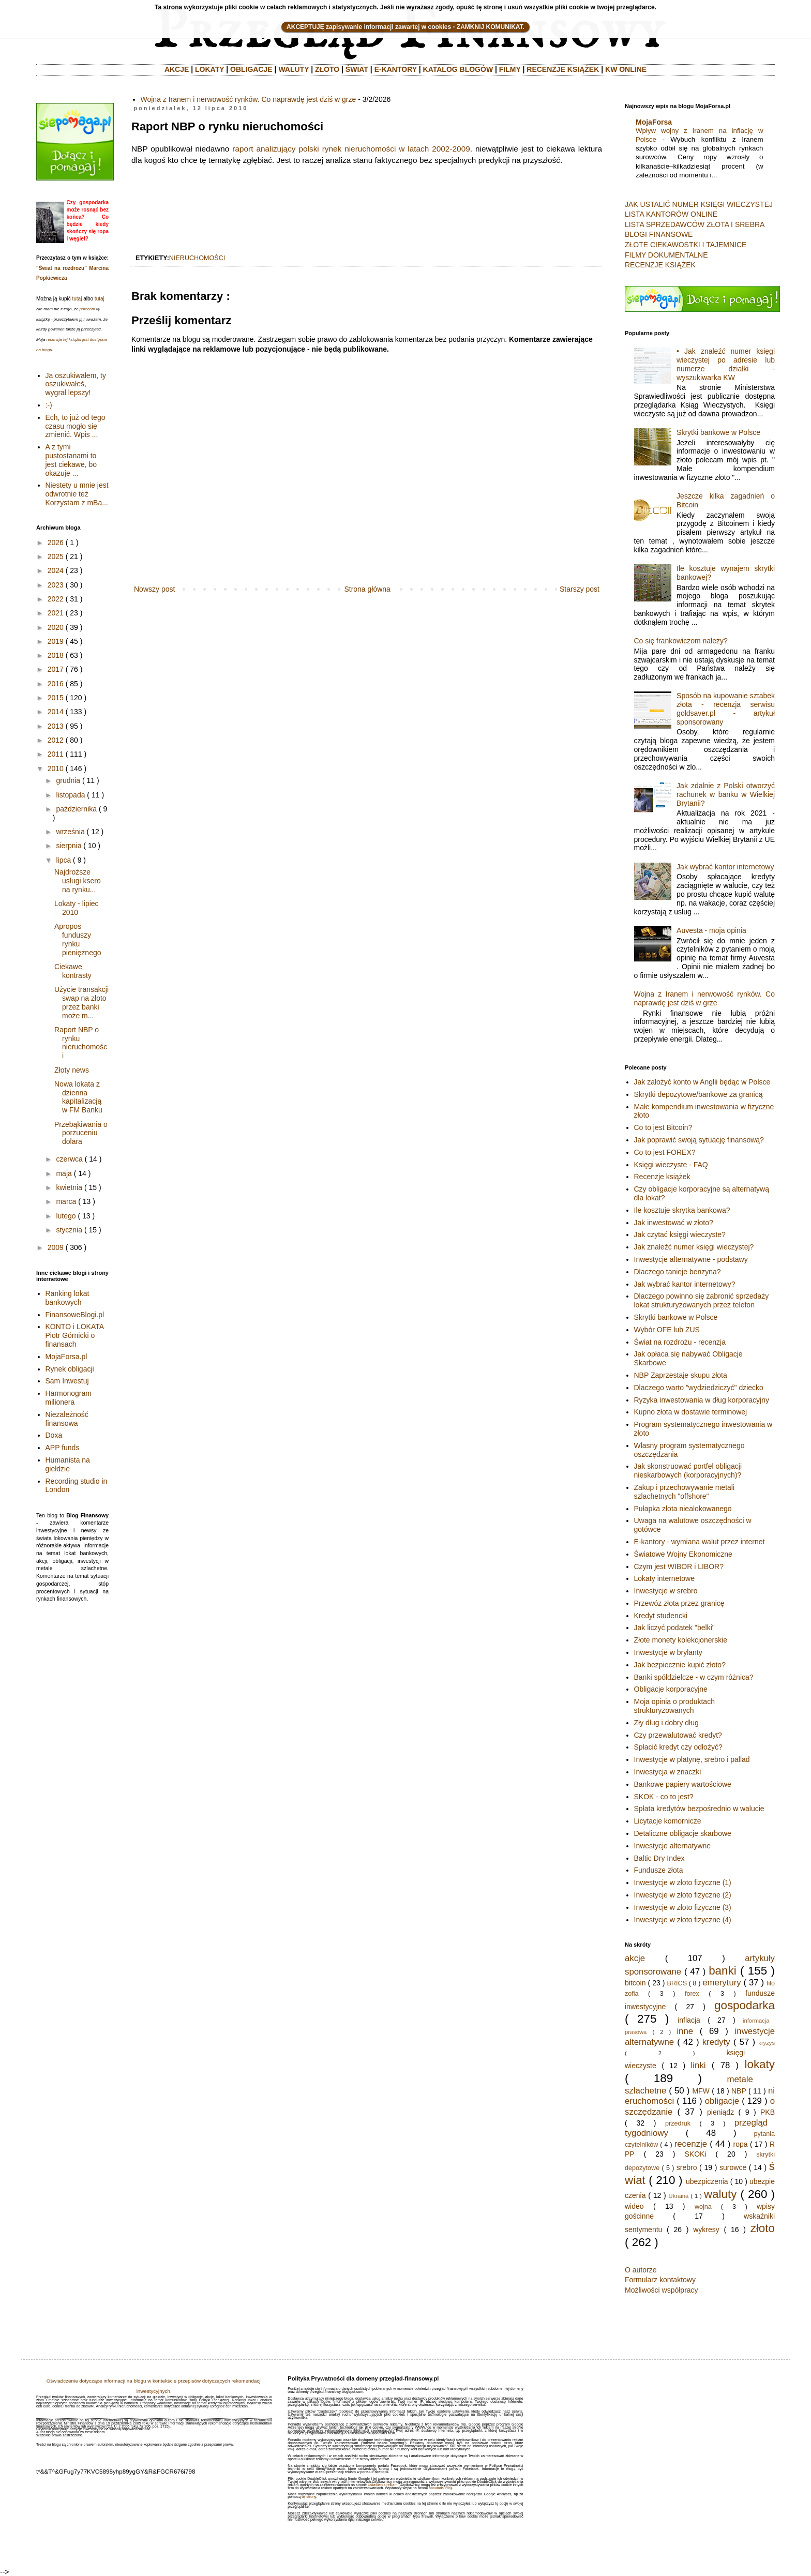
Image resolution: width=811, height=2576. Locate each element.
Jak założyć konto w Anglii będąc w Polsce (702, 1082)
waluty (720, 2194)
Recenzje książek (662, 1176)
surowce (732, 2167)
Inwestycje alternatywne (672, 1846)
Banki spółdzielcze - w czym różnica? (694, 1677)
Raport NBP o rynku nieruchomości (80, 1043)
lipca (63, 860)
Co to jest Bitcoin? (663, 1127)
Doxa (54, 1435)
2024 (56, 570)
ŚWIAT (357, 69)
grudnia (68, 780)
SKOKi (695, 2154)
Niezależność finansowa (67, 1418)
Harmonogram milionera (69, 1397)
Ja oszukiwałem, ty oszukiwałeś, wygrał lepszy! (76, 384)
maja (63, 1173)
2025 (56, 556)
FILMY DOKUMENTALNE (666, 255)
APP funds (63, 1447)
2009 (56, 1247)
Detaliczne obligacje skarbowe (682, 1833)
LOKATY (209, 69)
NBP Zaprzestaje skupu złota (680, 1375)
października (76, 809)
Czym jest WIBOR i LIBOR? (679, 1566)
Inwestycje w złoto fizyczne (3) (682, 1907)
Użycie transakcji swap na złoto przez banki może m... (81, 1002)
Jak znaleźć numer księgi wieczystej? (694, 1247)
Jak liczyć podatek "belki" (674, 1627)
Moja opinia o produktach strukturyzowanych (674, 1705)
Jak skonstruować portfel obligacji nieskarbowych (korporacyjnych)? (688, 1470)
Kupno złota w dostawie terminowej (690, 1412)
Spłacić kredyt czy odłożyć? (678, 1747)
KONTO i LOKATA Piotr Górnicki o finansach (75, 1335)
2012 (56, 740)
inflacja (689, 2020)
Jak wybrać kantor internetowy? (684, 1284)
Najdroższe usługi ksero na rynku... (77, 881)
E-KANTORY (395, 69)
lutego (66, 1216)
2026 (56, 542)
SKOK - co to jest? (664, 1796)
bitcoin (635, 1983)
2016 (56, 684)
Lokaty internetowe (664, 1578)
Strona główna (367, 589)
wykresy (706, 2229)
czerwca (69, 1159)
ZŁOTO (327, 69)
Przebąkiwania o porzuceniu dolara (81, 1133)
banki (723, 1970)
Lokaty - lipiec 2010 (76, 907)
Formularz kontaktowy (660, 2280)
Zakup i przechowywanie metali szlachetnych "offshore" (684, 1491)
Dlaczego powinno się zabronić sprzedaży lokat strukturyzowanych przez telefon (701, 1300)
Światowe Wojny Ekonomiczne (683, 1554)
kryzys (766, 2043)
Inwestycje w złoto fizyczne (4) (682, 1920)
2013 (56, 726)
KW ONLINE (626, 69)
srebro (687, 2167)
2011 (56, 754)
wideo (634, 2206)
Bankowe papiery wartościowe (682, 1784)
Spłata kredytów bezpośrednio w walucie (699, 1808)
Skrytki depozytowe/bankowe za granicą (698, 1094)
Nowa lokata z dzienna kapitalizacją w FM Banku (78, 1097)
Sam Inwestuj (67, 1381)
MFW (700, 2091)
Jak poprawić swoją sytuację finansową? (699, 1140)
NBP (738, 2091)
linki (698, 2065)
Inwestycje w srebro (666, 1591)
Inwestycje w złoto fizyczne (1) (682, 1882)
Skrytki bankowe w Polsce (718, 432)
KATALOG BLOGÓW (458, 69)
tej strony (309, 2496)
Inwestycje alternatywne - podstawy (691, 1259)
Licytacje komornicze (667, 1821)
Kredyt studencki (661, 1615)
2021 (56, 613)
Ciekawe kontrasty (73, 971)
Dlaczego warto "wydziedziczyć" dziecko (698, 1387)
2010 (56, 768)
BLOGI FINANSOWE (659, 234)
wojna (703, 2206)
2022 (56, 599)
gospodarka (744, 2005)
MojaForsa (654, 122)
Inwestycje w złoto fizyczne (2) (682, 1895)
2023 (56, 585)
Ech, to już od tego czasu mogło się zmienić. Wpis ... (76, 426)
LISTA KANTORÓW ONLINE (671, 214)
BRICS (677, 1983)
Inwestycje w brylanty (668, 1652)
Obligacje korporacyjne (671, 1689)
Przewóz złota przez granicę (679, 1603)
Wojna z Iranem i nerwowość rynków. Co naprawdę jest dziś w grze (248, 99)
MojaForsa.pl (66, 1356)
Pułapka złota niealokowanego (683, 1508)
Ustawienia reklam (382, 2485)
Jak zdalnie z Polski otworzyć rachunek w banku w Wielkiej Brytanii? (726, 794)
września (70, 831)
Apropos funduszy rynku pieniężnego (77, 939)
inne (685, 2031)
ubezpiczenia (707, 2181)
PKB (767, 2112)
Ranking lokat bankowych (67, 1297)
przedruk (677, 2123)
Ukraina (679, 2196)
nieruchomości (197, 258)
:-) (49, 405)
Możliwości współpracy (661, 2290)
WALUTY (293, 69)
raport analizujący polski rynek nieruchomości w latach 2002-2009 (351, 148)
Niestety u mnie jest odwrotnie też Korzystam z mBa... (77, 494)
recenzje (690, 2144)
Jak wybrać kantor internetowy (725, 867)
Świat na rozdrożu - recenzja (680, 1342)
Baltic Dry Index (659, 1858)
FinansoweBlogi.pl (75, 1314)
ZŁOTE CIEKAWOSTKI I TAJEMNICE (685, 244)
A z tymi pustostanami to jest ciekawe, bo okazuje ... (71, 460)
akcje (635, 1958)
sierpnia (68, 845)
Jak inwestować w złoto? (673, 1222)
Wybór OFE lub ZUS (667, 1329)
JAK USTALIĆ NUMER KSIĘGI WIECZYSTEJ (699, 204)
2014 (56, 711)
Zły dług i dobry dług (666, 1723)
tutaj (77, 299)
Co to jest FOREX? (665, 1152)
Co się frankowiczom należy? (681, 641)
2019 (56, 641)
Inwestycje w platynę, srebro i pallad (692, 1759)
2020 (56, 627)
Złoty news (71, 1070)
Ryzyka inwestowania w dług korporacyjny (701, 1400)
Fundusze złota (658, 1870)
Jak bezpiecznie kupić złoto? (680, 1665)
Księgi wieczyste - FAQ (671, 1165)
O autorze (640, 2270)
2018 (56, 655)
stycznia (69, 1230)
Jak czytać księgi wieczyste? (680, 1234)
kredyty (716, 2042)
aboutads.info (439, 2488)
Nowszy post (154, 589)
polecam (87, 309)
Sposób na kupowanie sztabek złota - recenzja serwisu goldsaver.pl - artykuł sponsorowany (726, 708)
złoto (762, 2228)
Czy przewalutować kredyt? (678, 1735)
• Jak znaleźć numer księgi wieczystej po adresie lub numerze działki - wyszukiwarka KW (726, 364)
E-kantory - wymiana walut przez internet (699, 1542)
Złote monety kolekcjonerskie (681, 1640)
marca (66, 1201)
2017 (56, 669)
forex (692, 1993)
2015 (56, 698)
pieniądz (720, 2112)
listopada (70, 795)
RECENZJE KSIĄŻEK (563, 69)
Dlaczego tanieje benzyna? (677, 1272)
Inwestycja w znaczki (667, 1772)
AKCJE (176, 69)
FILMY (510, 69)
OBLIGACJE (251, 69)
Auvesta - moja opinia (711, 930)
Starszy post (579, 589)
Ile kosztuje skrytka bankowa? (682, 1210)
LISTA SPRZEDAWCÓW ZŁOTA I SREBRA (694, 224)
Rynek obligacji (70, 1369)
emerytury (721, 1982)
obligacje (722, 2101)
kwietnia (69, 1187)
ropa (740, 2144)
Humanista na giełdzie (68, 1464)
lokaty (759, 2064)
